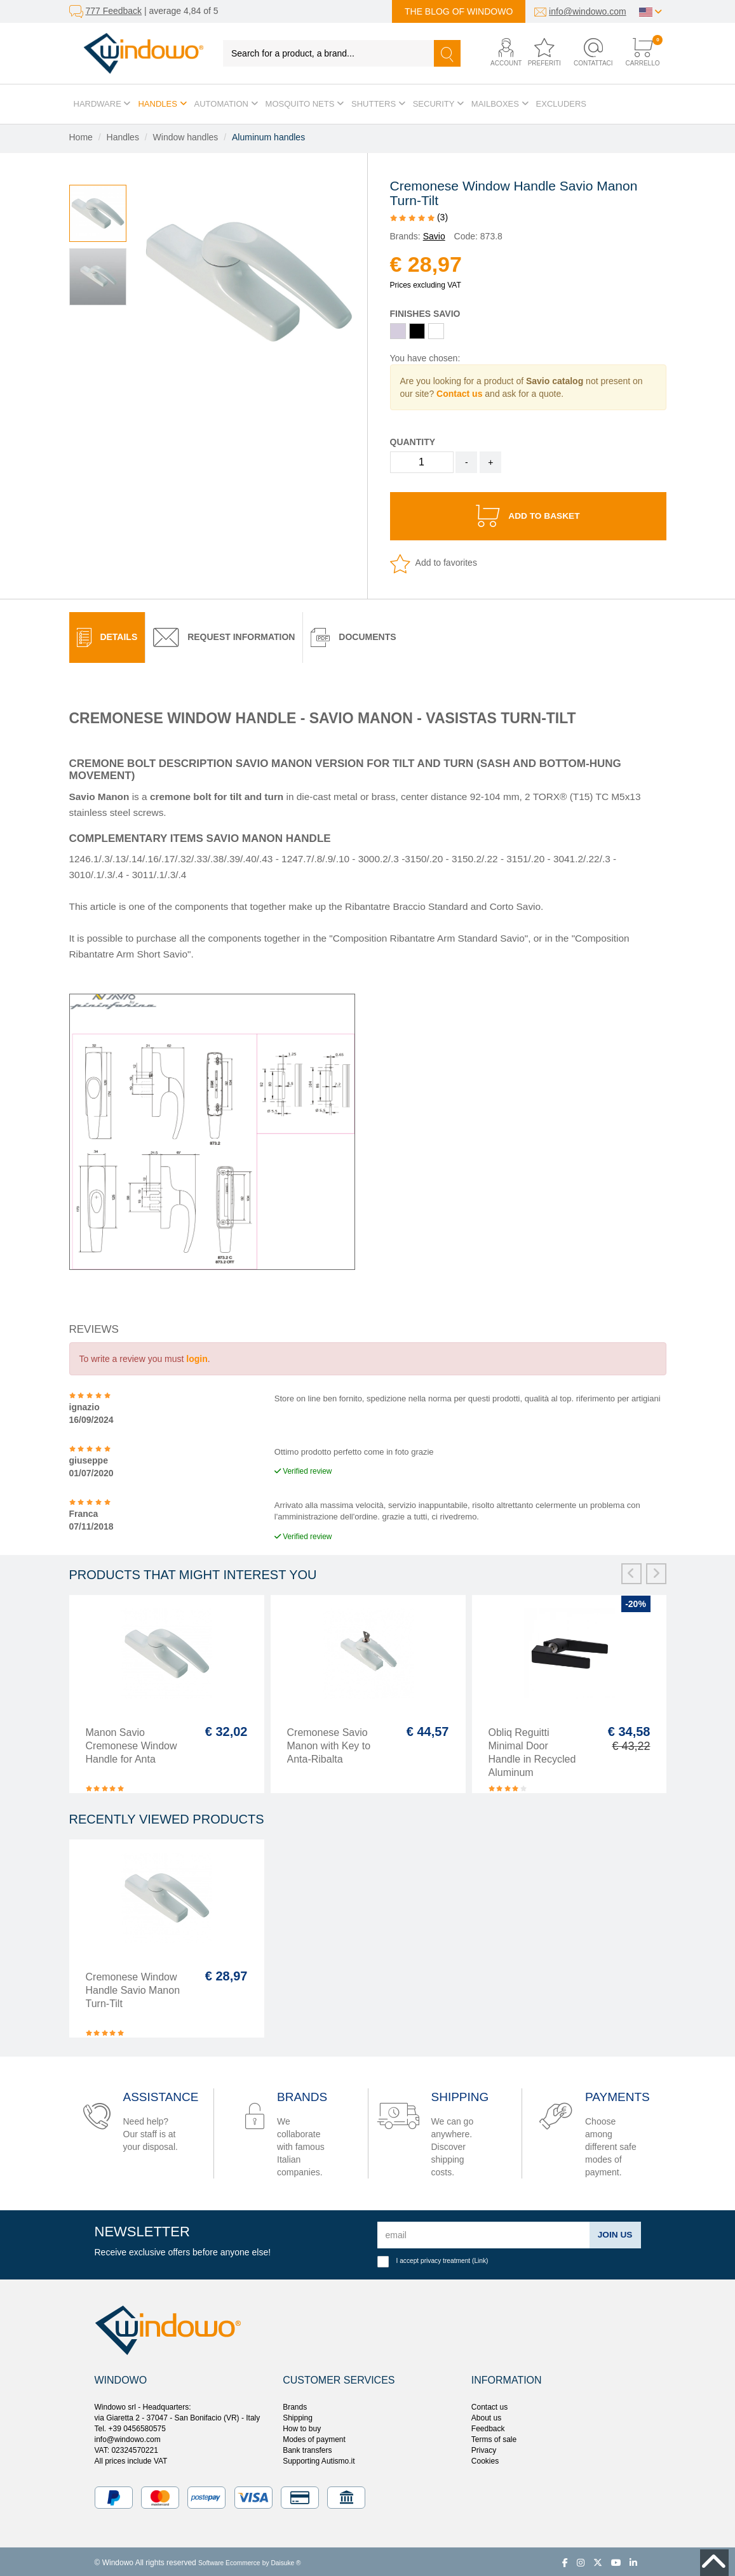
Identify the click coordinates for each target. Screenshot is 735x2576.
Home (81, 137)
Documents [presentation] (353, 634)
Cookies (485, 2459)
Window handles (186, 137)
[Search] (447, 53)
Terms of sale (493, 2437)
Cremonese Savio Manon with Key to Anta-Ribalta (329, 1743)
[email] (483, 2232)
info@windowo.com (587, 11)
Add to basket (528, 515)
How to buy (302, 2426)
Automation (226, 104)
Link (480, 2258)
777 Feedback (113, 11)
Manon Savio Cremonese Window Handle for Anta (131, 1743)
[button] (499, 53)
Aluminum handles (268, 137)
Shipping (298, 2415)
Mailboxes (500, 104)
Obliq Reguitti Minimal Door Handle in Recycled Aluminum (532, 1750)
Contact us (489, 2404)
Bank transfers (307, 2447)
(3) (419, 217)
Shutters (378, 104)
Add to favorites (433, 561)
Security (438, 104)
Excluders (561, 104)
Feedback (488, 2426)
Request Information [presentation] (224, 634)
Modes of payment (314, 2437)
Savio (434, 236)
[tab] (107, 635)
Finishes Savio (425, 314)
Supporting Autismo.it (318, 2459)
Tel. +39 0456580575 (130, 2426)
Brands (295, 2404)
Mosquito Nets (305, 104)
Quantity (413, 442)
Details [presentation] (107, 634)
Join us (614, 2232)
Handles (162, 104)
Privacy (483, 2447)
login (196, 1356)
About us (486, 2415)
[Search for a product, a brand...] (329, 53)
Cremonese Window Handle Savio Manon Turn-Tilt (133, 1987)
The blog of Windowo (459, 11)
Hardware (102, 104)
